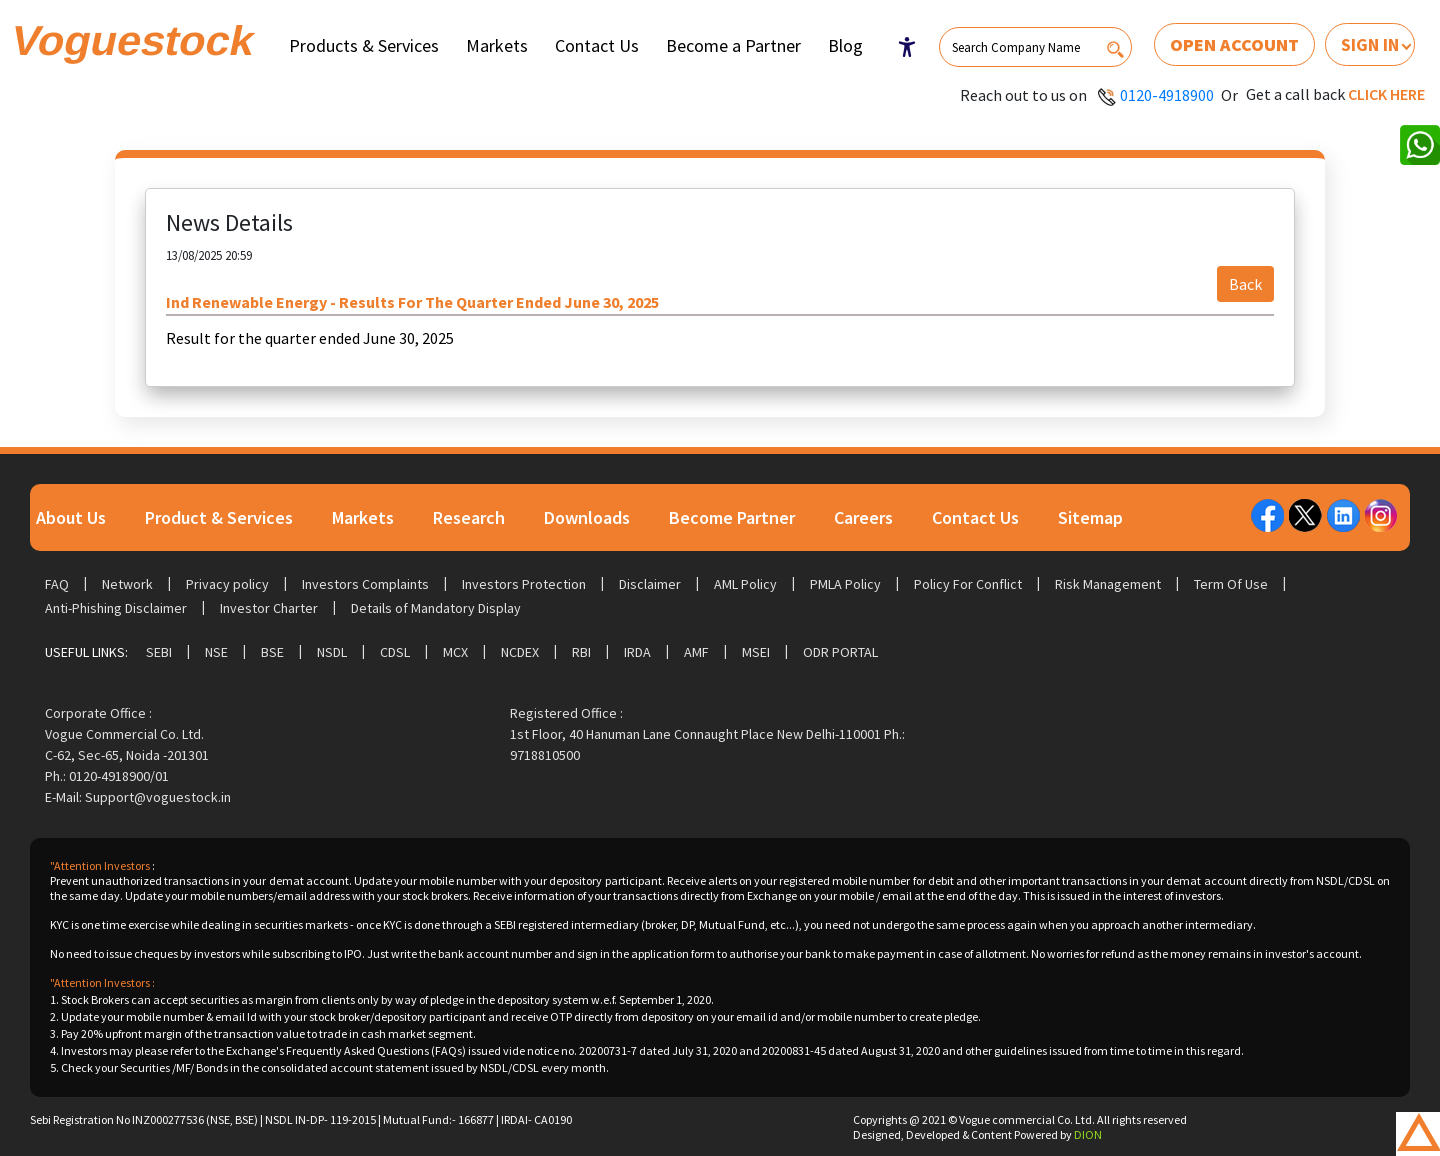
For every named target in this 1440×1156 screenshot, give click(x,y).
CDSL (395, 652)
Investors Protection (524, 584)
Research (469, 517)
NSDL (332, 652)
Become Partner (732, 517)
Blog (845, 45)
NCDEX (520, 652)
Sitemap (1090, 517)
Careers (863, 517)
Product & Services (219, 517)
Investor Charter (269, 608)
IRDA (637, 652)
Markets (497, 45)
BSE (272, 652)
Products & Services (364, 45)
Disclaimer (650, 584)
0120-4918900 (1167, 95)
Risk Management (1108, 584)
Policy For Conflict (968, 584)
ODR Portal (840, 652)
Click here (1386, 94)
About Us (71, 517)
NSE (216, 652)
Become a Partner (733, 45)
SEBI (159, 652)
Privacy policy (227, 584)
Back (1245, 284)
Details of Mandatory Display (436, 608)
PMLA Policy (845, 584)
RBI (581, 652)
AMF (696, 652)
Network (127, 584)
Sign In (1370, 44)
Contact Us (597, 45)
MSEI (756, 652)
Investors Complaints (365, 584)
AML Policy (745, 584)
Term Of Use (1231, 584)
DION (1088, 1134)
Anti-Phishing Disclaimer (116, 608)
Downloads (587, 517)
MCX (455, 652)
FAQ (57, 584)
